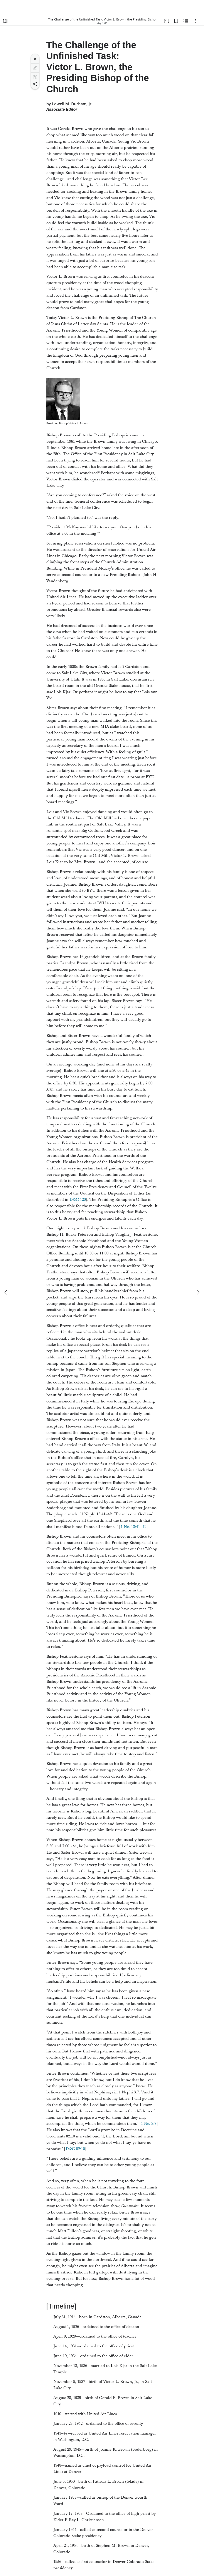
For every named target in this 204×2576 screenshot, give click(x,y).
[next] (198, 1292)
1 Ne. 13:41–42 (133, 1527)
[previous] (6, 1292)
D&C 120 (77, 1199)
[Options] (195, 21)
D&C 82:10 (75, 2149)
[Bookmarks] (176, 21)
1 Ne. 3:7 (148, 2123)
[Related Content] (185, 21)
